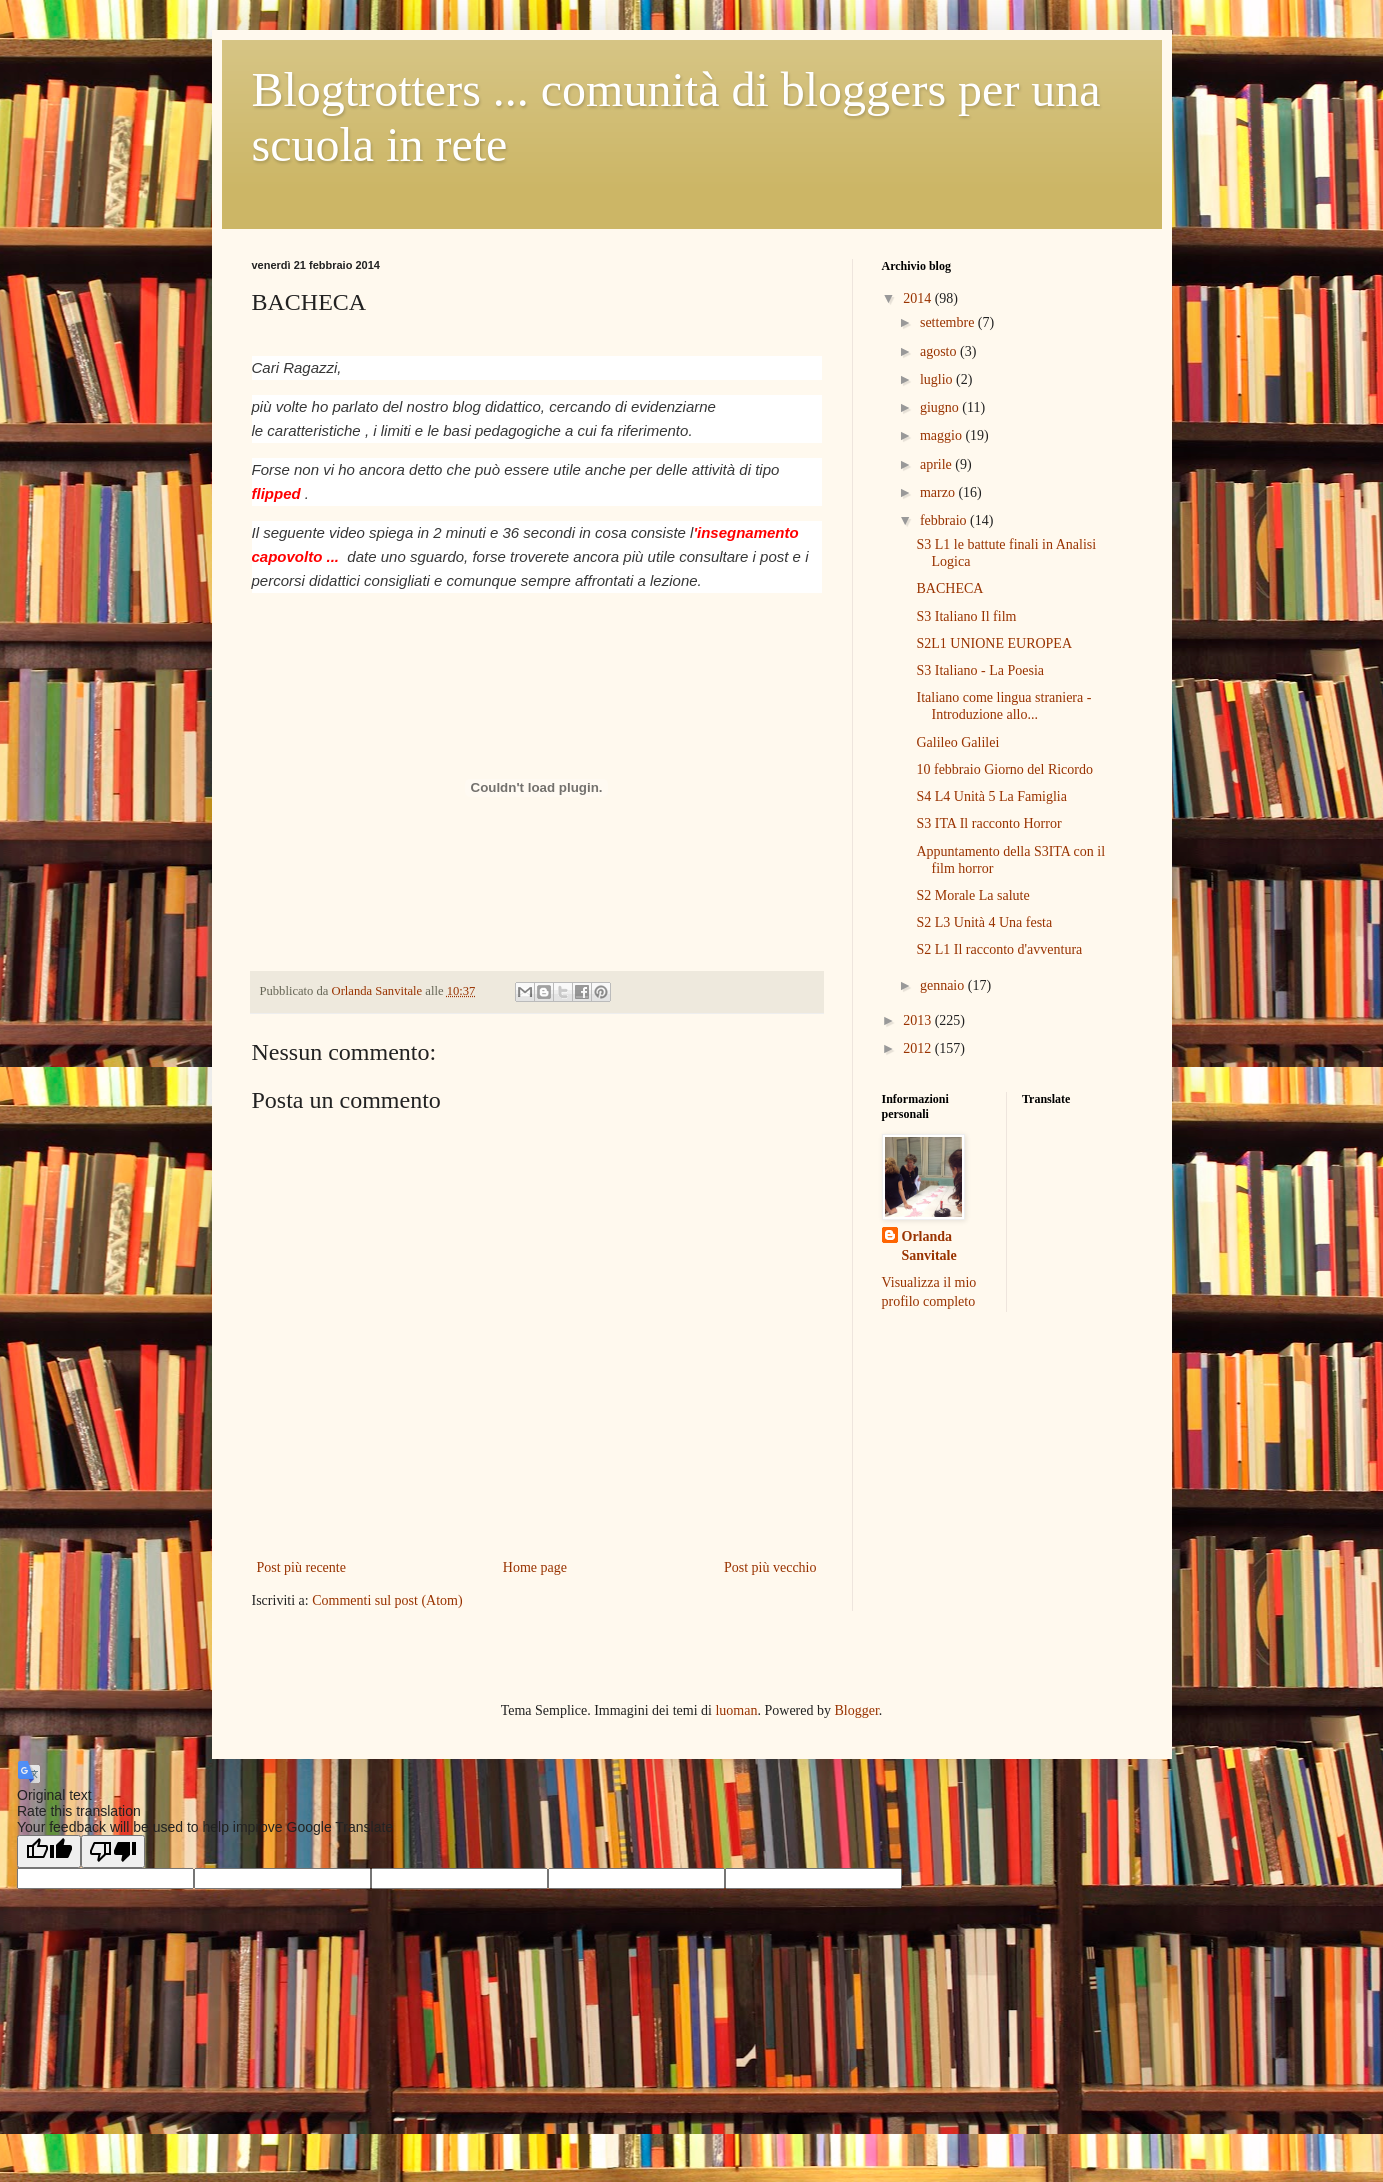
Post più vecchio (770, 1567)
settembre (949, 322)
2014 (919, 298)
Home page (535, 1567)
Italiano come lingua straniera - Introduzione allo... (1003, 706)
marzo (939, 492)
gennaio (944, 985)
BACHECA (949, 588)
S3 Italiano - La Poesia (980, 670)
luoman (736, 1710)
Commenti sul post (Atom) (387, 1600)
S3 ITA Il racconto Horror (988, 823)
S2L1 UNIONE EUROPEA (994, 643)
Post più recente (301, 1567)
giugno (941, 407)
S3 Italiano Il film (966, 616)
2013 (919, 1020)
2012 (919, 1048)
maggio (943, 435)
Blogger (856, 1710)
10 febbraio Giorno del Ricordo (1004, 769)
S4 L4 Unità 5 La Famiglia (991, 796)
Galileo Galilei (957, 742)
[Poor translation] (113, 1851)
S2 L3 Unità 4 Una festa (984, 922)
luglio (938, 379)
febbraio (945, 520)
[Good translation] (49, 1851)
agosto (940, 351)
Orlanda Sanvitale (929, 1246)
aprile (937, 464)
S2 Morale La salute (972, 895)
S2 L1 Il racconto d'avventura (999, 949)
